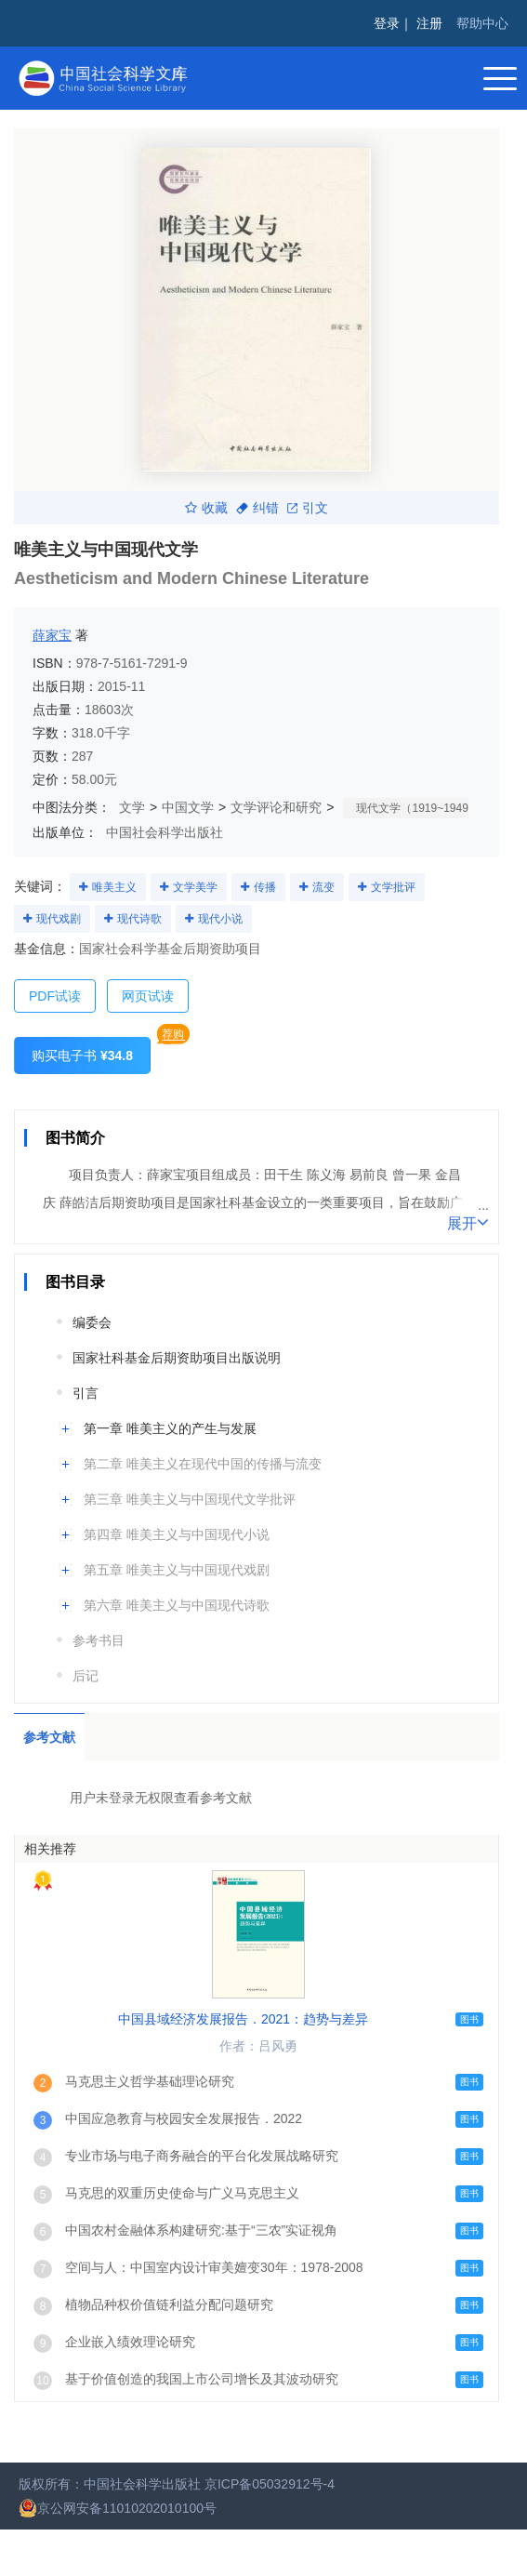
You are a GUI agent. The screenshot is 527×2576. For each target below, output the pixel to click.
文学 (132, 807)
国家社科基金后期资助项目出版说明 (176, 1357)
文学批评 (393, 887)
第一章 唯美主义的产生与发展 (170, 1428)
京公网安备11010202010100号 (118, 2508)
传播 (265, 887)
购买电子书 (82, 1055)
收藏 (206, 507)
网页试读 (148, 996)
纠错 (257, 507)
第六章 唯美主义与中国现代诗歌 (177, 1605)
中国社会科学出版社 (164, 832)
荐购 (173, 1034)
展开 (468, 1222)
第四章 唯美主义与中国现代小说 (177, 1534)
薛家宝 (52, 635)
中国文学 (188, 807)
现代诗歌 (139, 918)
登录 (387, 23)
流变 (323, 887)
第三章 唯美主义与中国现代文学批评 (190, 1499)
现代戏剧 (58, 918)
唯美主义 (114, 887)
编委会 (92, 1322)
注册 (429, 23)
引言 (85, 1393)
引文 (307, 507)
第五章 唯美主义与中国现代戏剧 (177, 1569)
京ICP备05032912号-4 (269, 2483)
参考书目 (98, 1640)
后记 (85, 1675)
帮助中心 (482, 23)
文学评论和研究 (276, 807)
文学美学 (195, 887)
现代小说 (220, 918)
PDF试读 (55, 996)
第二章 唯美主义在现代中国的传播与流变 (203, 1463)
